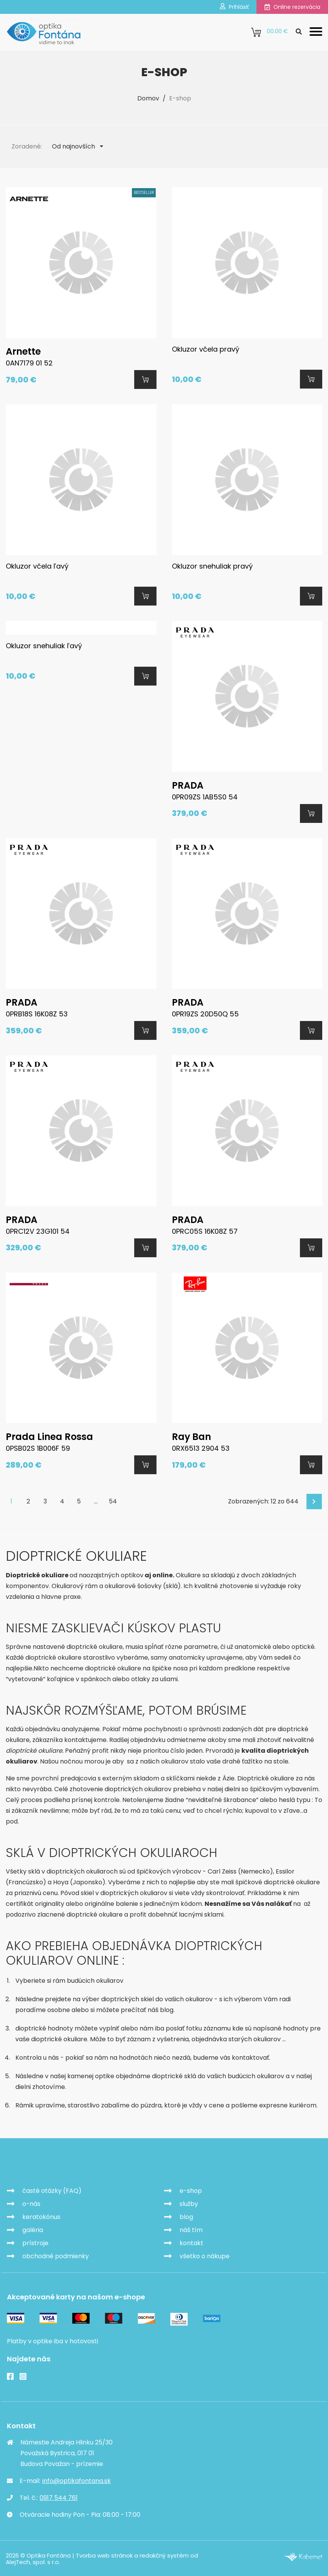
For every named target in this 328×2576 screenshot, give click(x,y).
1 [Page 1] (11, 1501)
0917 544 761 (59, 2497)
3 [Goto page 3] (45, 1501)
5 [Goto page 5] (79, 1501)
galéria (32, 2229)
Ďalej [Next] (314, 1501)
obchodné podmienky (55, 2255)
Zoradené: (27, 146)
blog (186, 2216)
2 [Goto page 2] (28, 1501)
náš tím (191, 2229)
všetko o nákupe (205, 2255)
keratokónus (41, 2216)
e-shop (191, 2190)
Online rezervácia (292, 7)
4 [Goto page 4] (62, 1501)
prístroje (35, 2242)
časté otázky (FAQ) (52, 2190)
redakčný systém (164, 2555)
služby (189, 2203)
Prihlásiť (234, 7)
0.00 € (269, 32)
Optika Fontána (50, 2162)
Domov (148, 98)
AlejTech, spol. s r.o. (33, 2561)
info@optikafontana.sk (76, 2480)
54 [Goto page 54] (113, 1501)
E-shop (180, 98)
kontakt (191, 2242)
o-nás (31, 2203)
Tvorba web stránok (104, 2555)
